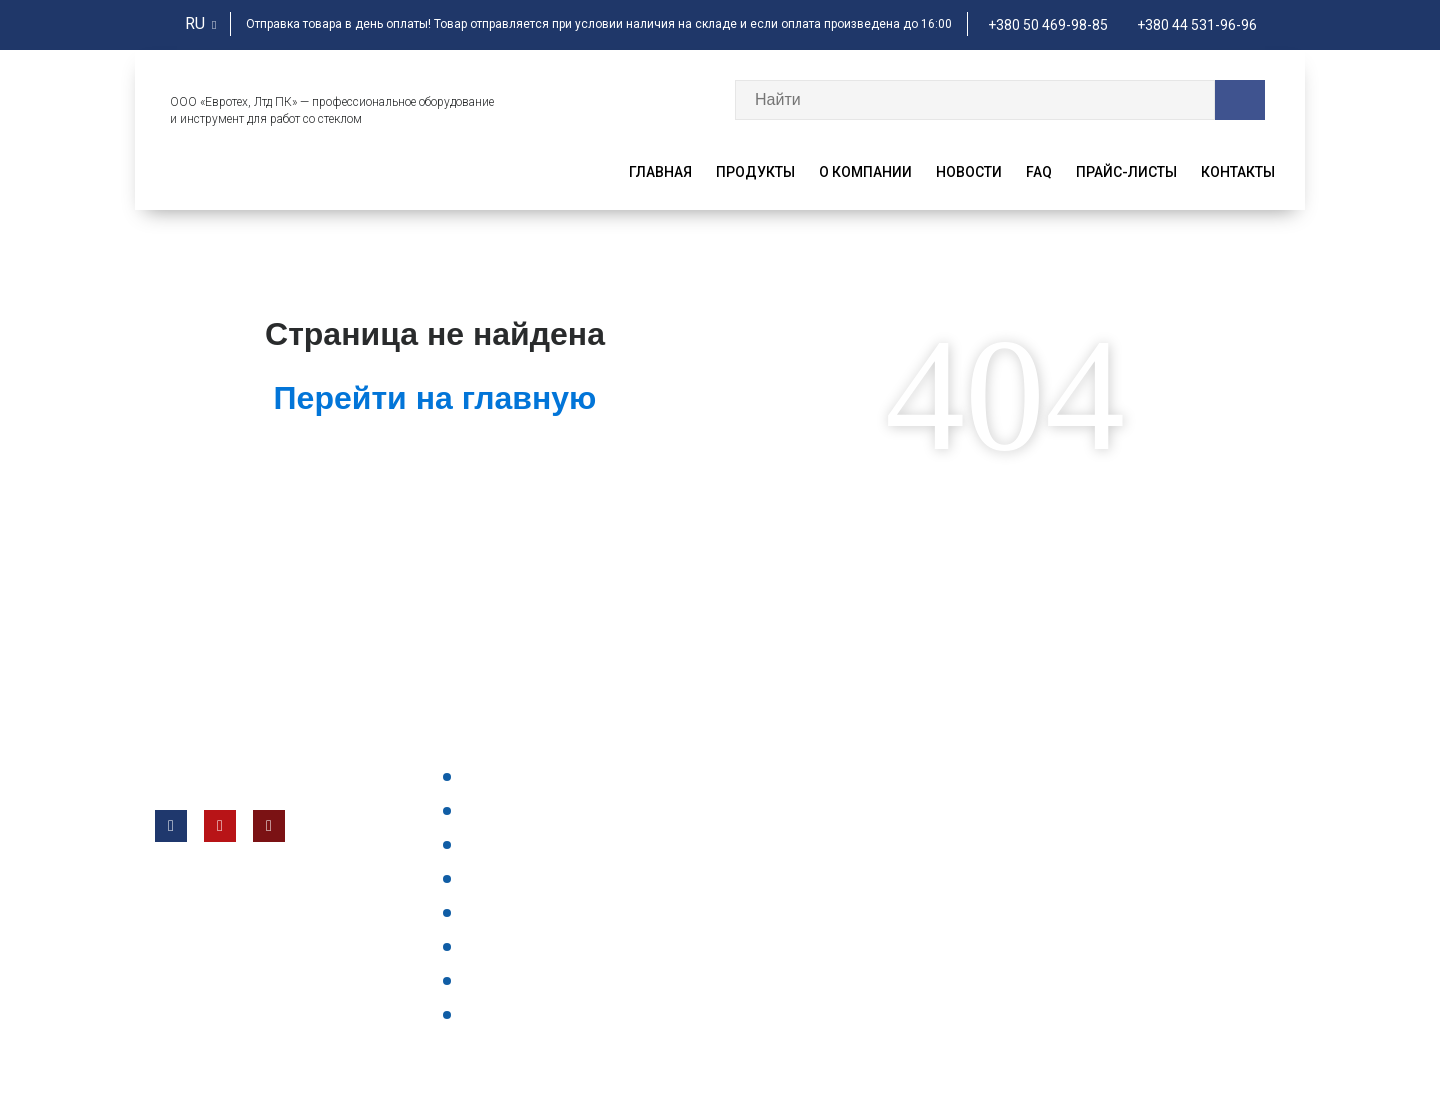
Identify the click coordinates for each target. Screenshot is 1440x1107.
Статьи (488, 1014)
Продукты (755, 172)
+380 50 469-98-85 (1048, 25)
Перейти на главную (435, 398)
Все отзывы (505, 980)
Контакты (1238, 172)
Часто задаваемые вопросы (563, 844)
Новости (969, 172)
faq (1039, 172)
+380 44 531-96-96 (1197, 25)
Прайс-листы (1126, 172)
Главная (660, 172)
